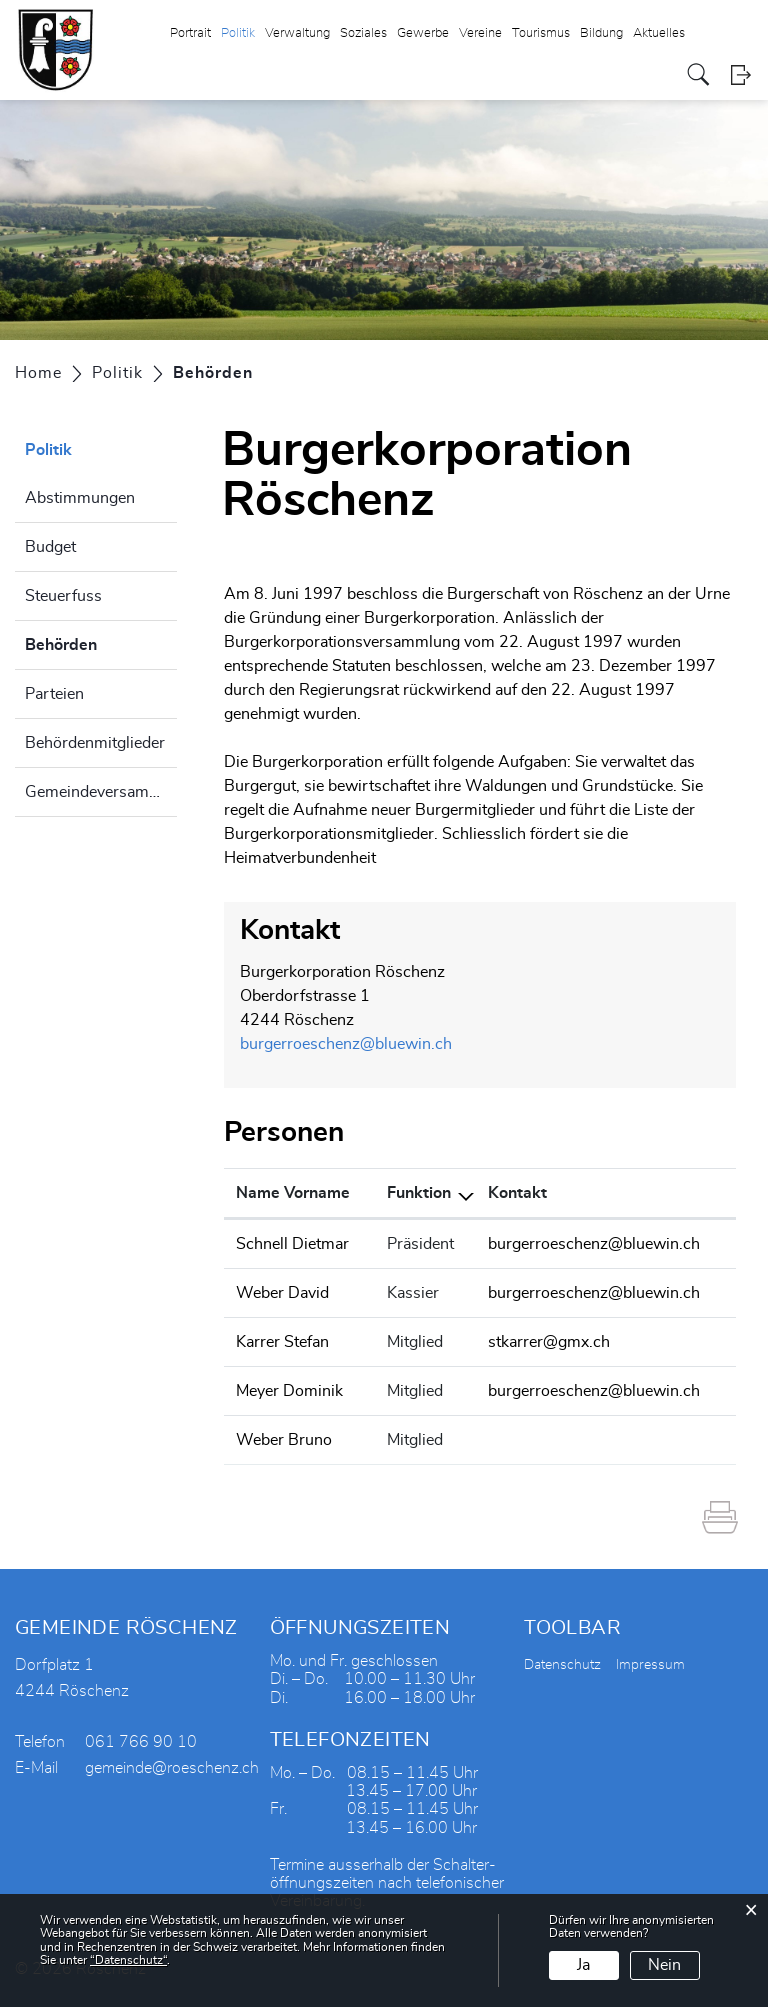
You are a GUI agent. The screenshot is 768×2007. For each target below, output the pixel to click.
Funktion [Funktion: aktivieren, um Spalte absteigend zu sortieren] (419, 1193)
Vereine (480, 33)
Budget (50, 547)
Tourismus (541, 33)
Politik (238, 33)
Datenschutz (562, 1665)
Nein (664, 1965)
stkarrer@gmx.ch (549, 1342)
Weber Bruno (284, 1440)
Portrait (190, 33)
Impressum (650, 1665)
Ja (583, 1965)
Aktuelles (659, 33)
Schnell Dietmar (292, 1244)
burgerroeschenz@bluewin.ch (346, 1044)
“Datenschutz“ (128, 1960)
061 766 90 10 (141, 1742)
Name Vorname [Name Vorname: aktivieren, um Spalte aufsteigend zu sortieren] (293, 1193)
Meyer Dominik (289, 1391)
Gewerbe (423, 33)
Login (740, 74)
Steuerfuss (63, 596)
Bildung (601, 33)
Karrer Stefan (282, 1342)
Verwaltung (297, 33)
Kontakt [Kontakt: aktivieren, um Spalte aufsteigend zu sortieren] (517, 1193)
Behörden (101, 642)
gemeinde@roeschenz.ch (172, 1768)
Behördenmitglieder (95, 743)
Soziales (363, 33)
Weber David (282, 1293)
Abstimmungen (80, 498)
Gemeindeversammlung (101, 792)
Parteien (54, 694)
